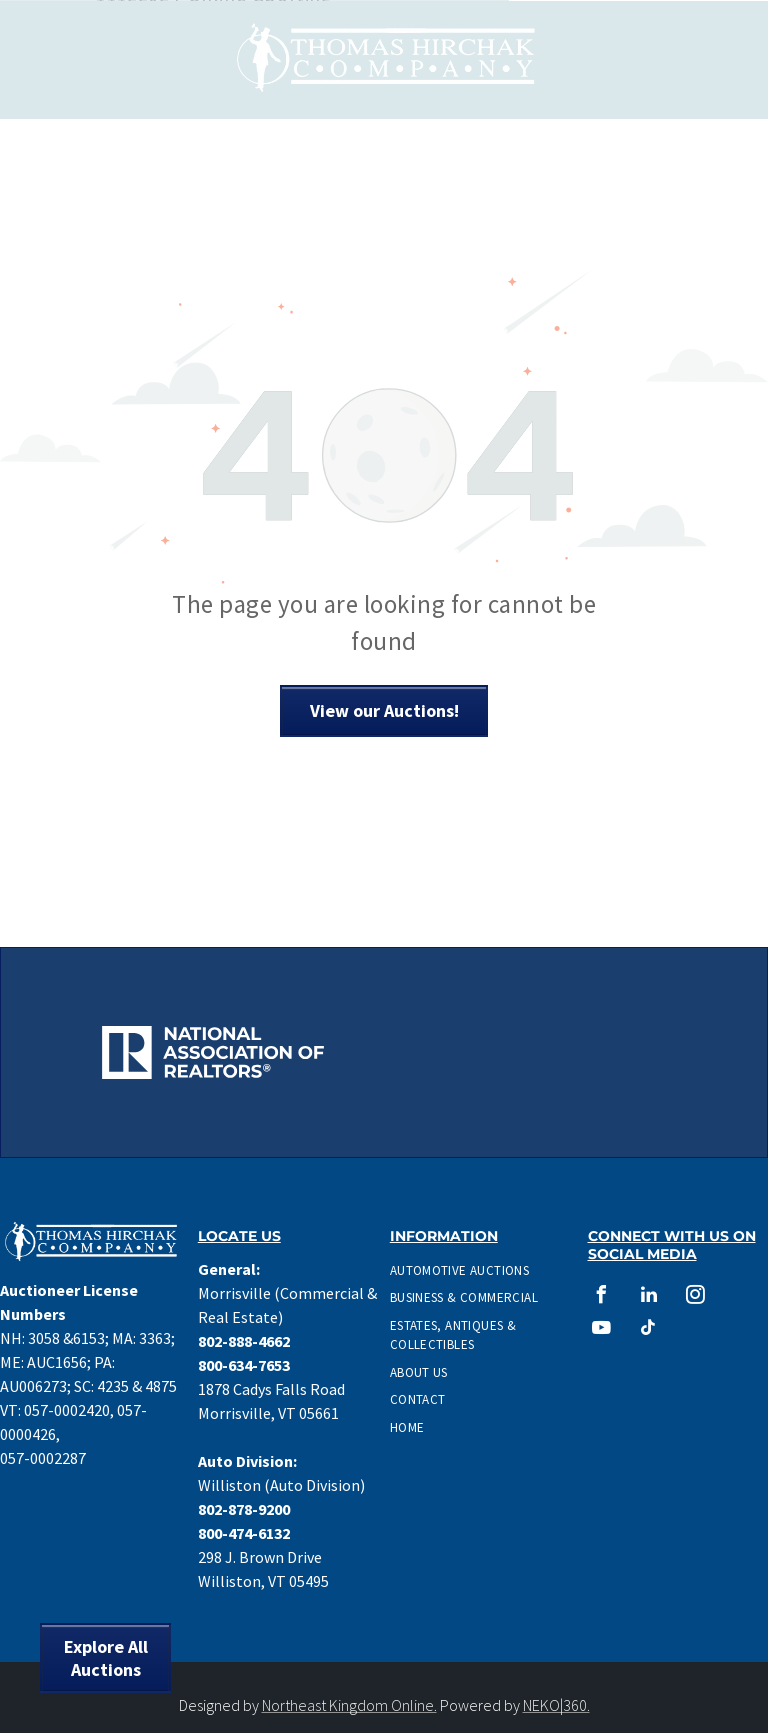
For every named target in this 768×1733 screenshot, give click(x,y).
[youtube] (602, 1330)
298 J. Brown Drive (260, 1557)
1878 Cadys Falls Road (271, 1389)
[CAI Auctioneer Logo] (555, 1052)
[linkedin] (649, 1297)
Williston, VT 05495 (263, 1581)
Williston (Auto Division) (281, 1485)
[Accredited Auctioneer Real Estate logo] (555, 999)
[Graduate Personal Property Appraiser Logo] (212, 1105)
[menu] (724, 59)
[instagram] (696, 1297)
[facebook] (602, 1297)
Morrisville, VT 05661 (268, 1413)
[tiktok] (649, 1330)
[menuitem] (473, 1271)
